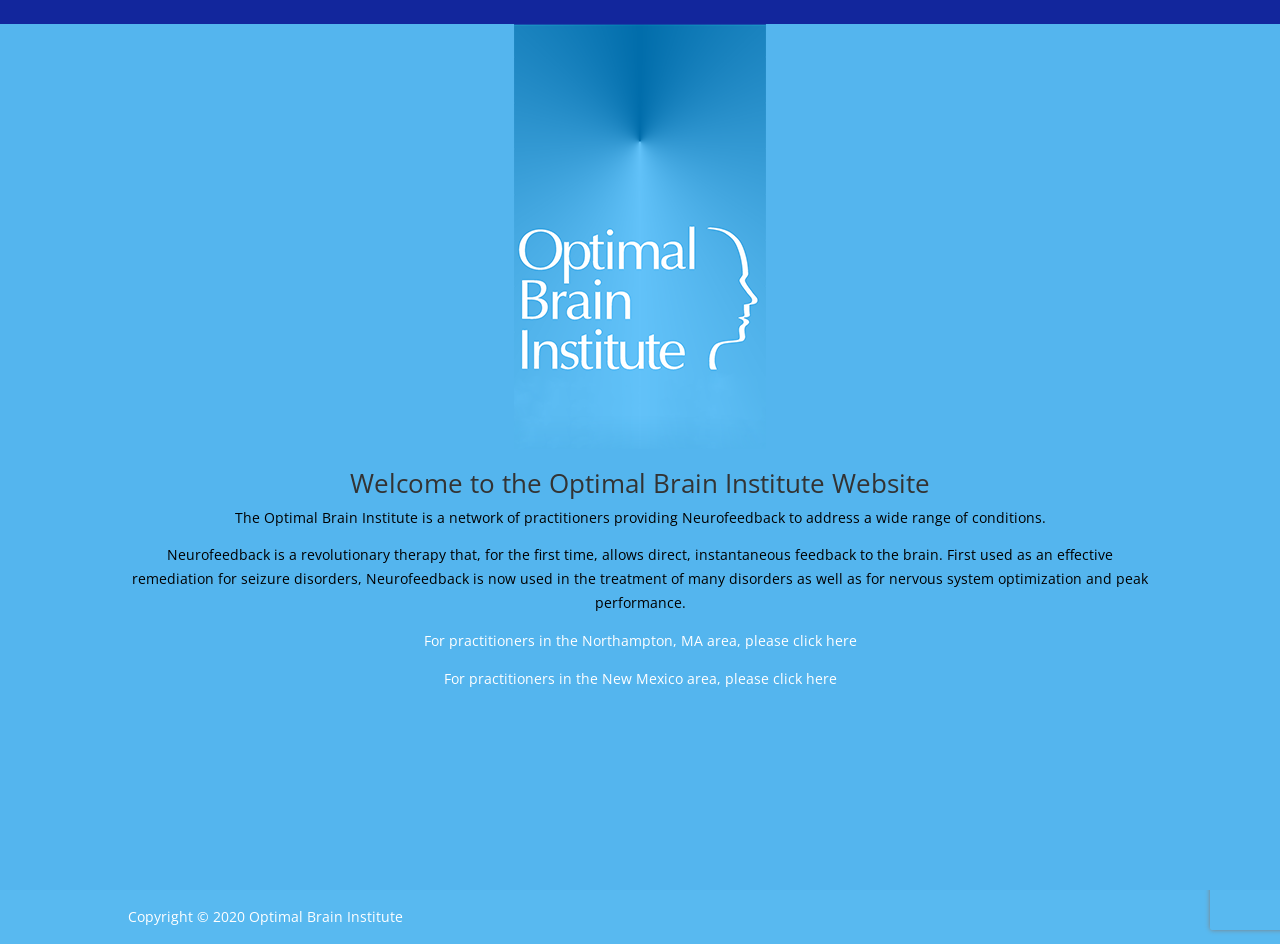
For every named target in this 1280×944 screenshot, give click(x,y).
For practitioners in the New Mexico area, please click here (640, 678)
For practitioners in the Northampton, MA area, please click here (640, 640)
